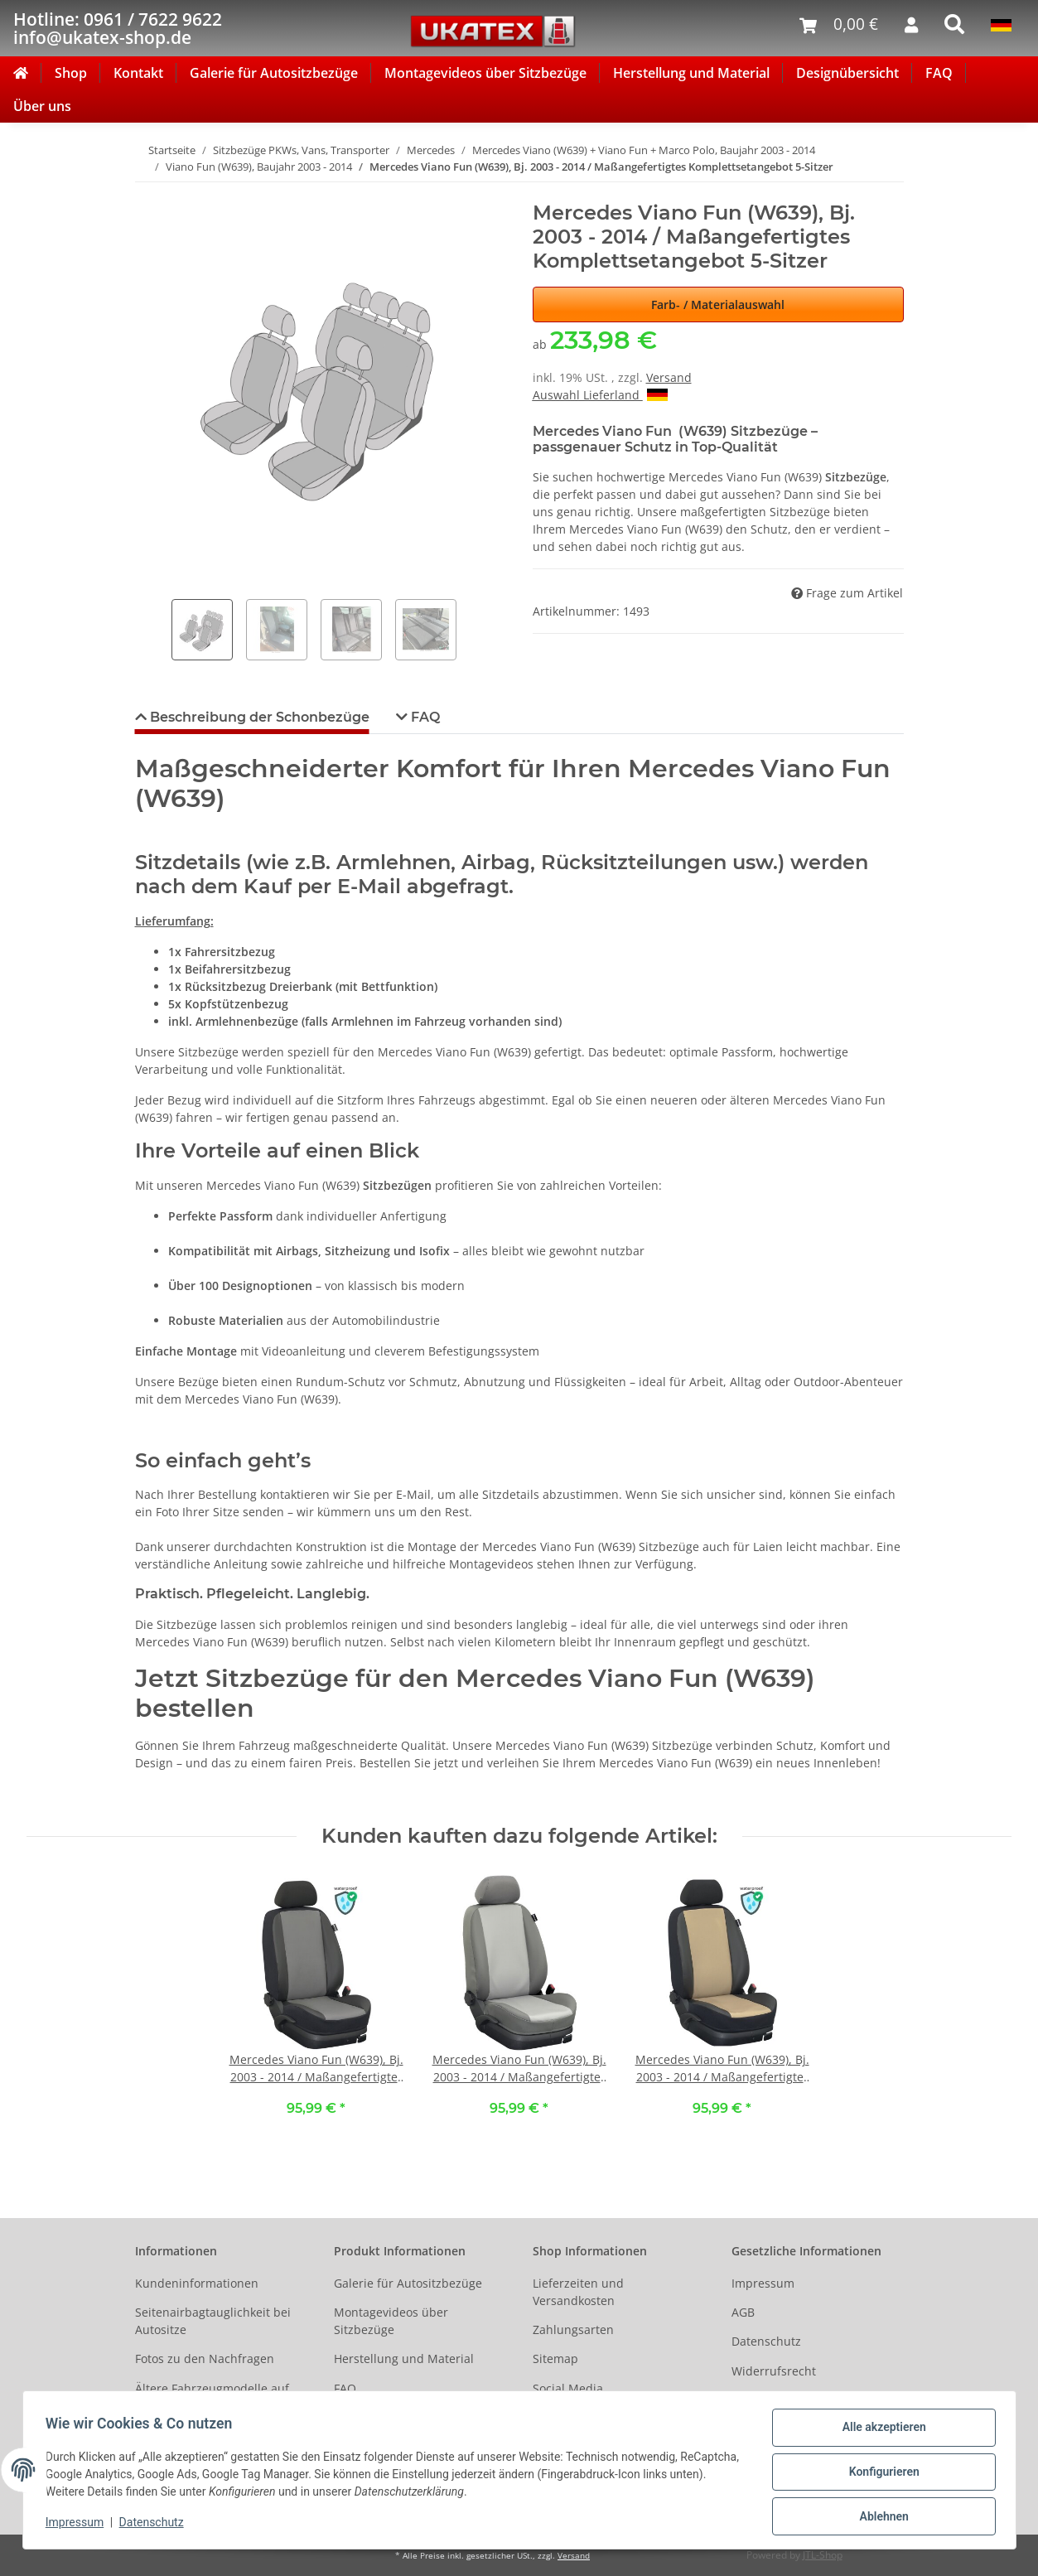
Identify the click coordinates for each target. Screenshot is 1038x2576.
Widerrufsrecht (773, 2371)
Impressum (762, 2283)
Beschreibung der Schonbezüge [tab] (258, 717)
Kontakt (138, 73)
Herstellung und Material (691, 73)
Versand (669, 377)
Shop (71, 73)
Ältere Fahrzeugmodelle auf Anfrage (212, 2397)
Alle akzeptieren (880, 2431)
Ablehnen (880, 2517)
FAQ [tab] (424, 717)
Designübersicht (847, 73)
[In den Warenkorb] (148, 192)
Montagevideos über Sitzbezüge (485, 73)
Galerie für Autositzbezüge (274, 73)
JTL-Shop (822, 2555)
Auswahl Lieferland (600, 395)
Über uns (42, 106)
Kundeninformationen (196, 2283)
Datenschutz (766, 2341)
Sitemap (555, 2358)
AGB (743, 2312)
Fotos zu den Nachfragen (204, 2358)
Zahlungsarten (573, 2329)
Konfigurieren (880, 2474)
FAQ (939, 73)
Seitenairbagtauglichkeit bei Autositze (213, 2320)
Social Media (568, 2388)
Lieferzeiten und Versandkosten (578, 2291)
